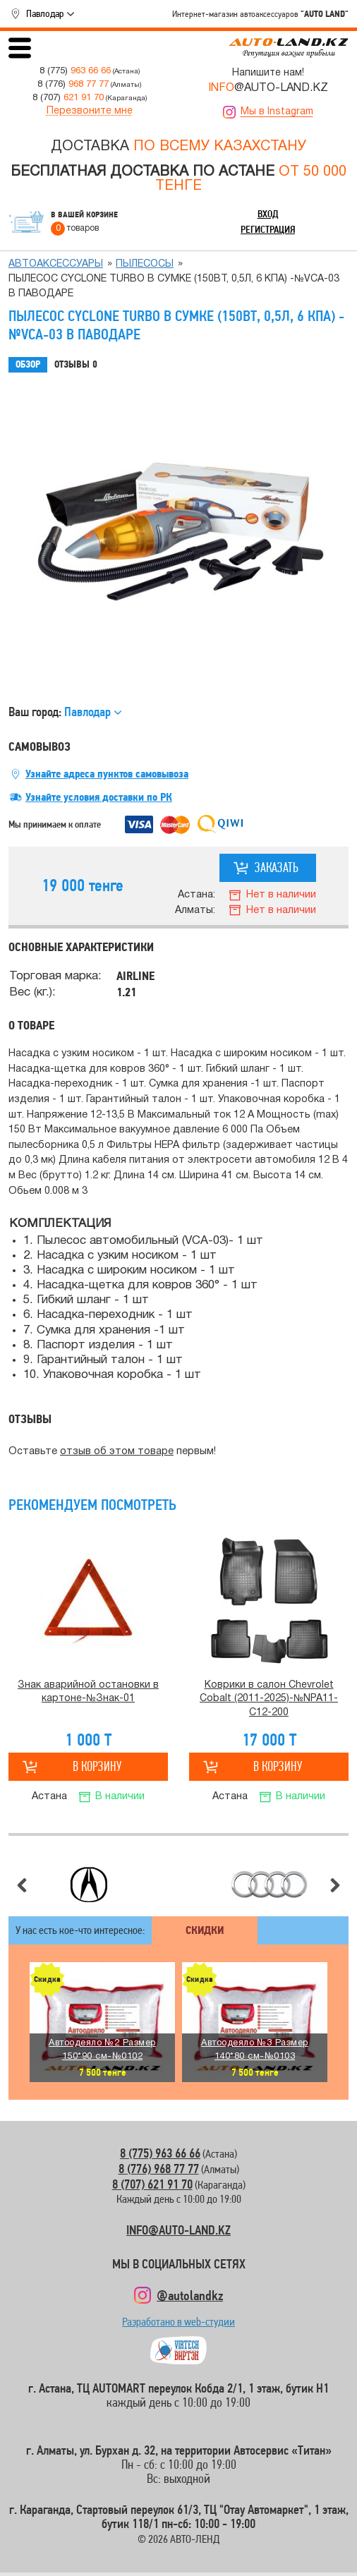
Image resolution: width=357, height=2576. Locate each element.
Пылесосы (145, 264)
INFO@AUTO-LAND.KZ (178, 2230)
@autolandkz (190, 2295)
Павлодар (44, 13)
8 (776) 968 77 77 (159, 2168)
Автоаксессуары (55, 264)
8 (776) (73, 84)
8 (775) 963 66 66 (160, 2153)
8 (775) (75, 70)
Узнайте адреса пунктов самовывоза (106, 774)
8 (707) (68, 97)
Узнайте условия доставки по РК (98, 797)
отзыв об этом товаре (117, 1451)
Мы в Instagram (277, 111)
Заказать (276, 867)
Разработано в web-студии (178, 2325)
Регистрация (268, 229)
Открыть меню (19, 48)
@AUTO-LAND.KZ (268, 88)
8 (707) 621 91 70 (152, 2184)
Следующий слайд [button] (335, 1885)
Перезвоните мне (90, 111)
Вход (268, 213)
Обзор (28, 364)
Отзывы (75, 365)
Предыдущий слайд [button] (21, 1885)
